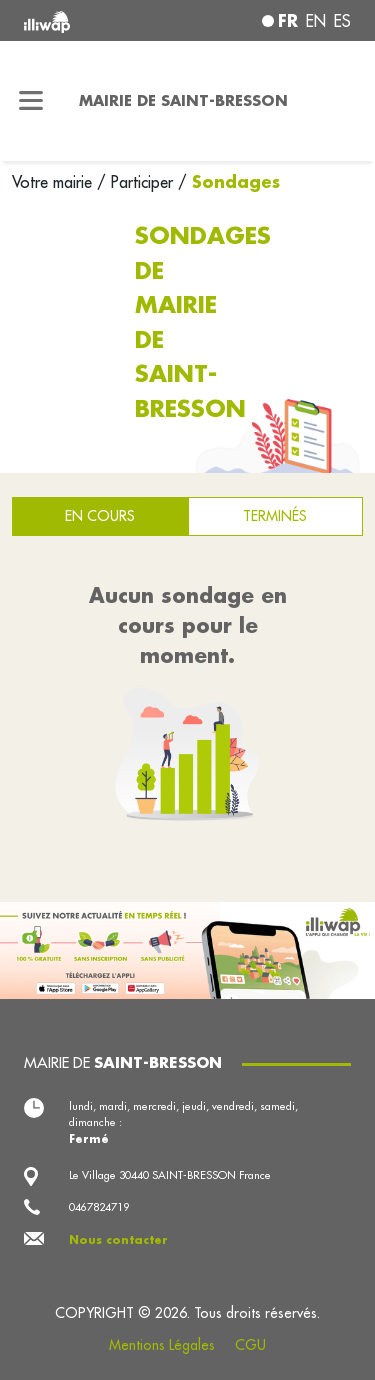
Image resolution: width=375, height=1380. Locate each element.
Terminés (275, 516)
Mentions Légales (162, 1345)
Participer (142, 182)
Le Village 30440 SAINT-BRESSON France (170, 1175)
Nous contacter (118, 1240)
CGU (250, 1345)
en (316, 21)
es (342, 21)
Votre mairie (54, 182)
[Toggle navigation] (31, 101)
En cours (100, 516)
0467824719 (99, 1207)
